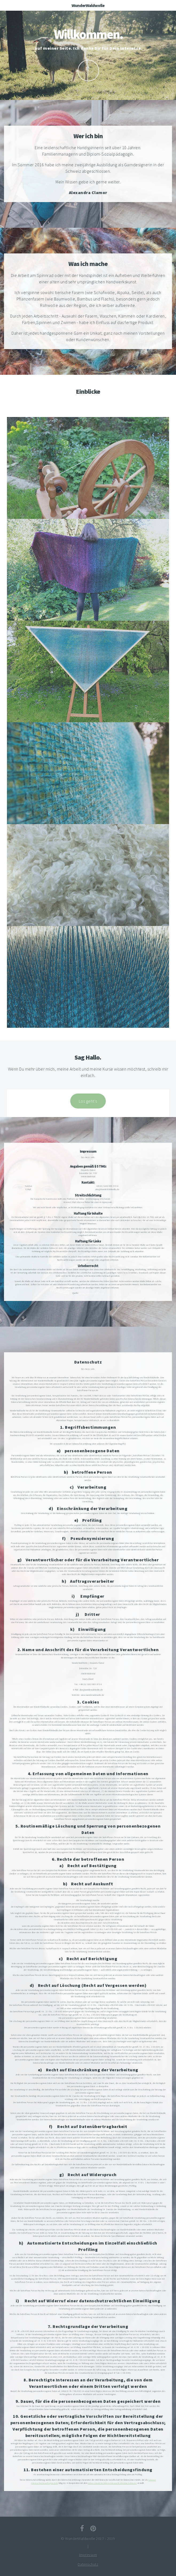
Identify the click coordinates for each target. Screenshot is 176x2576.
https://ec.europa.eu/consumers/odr (128, 1199)
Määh (88, 70)
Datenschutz (88, 2564)
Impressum (88, 2554)
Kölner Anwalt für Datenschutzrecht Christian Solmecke (112, 2483)
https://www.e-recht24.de (91, 1293)
